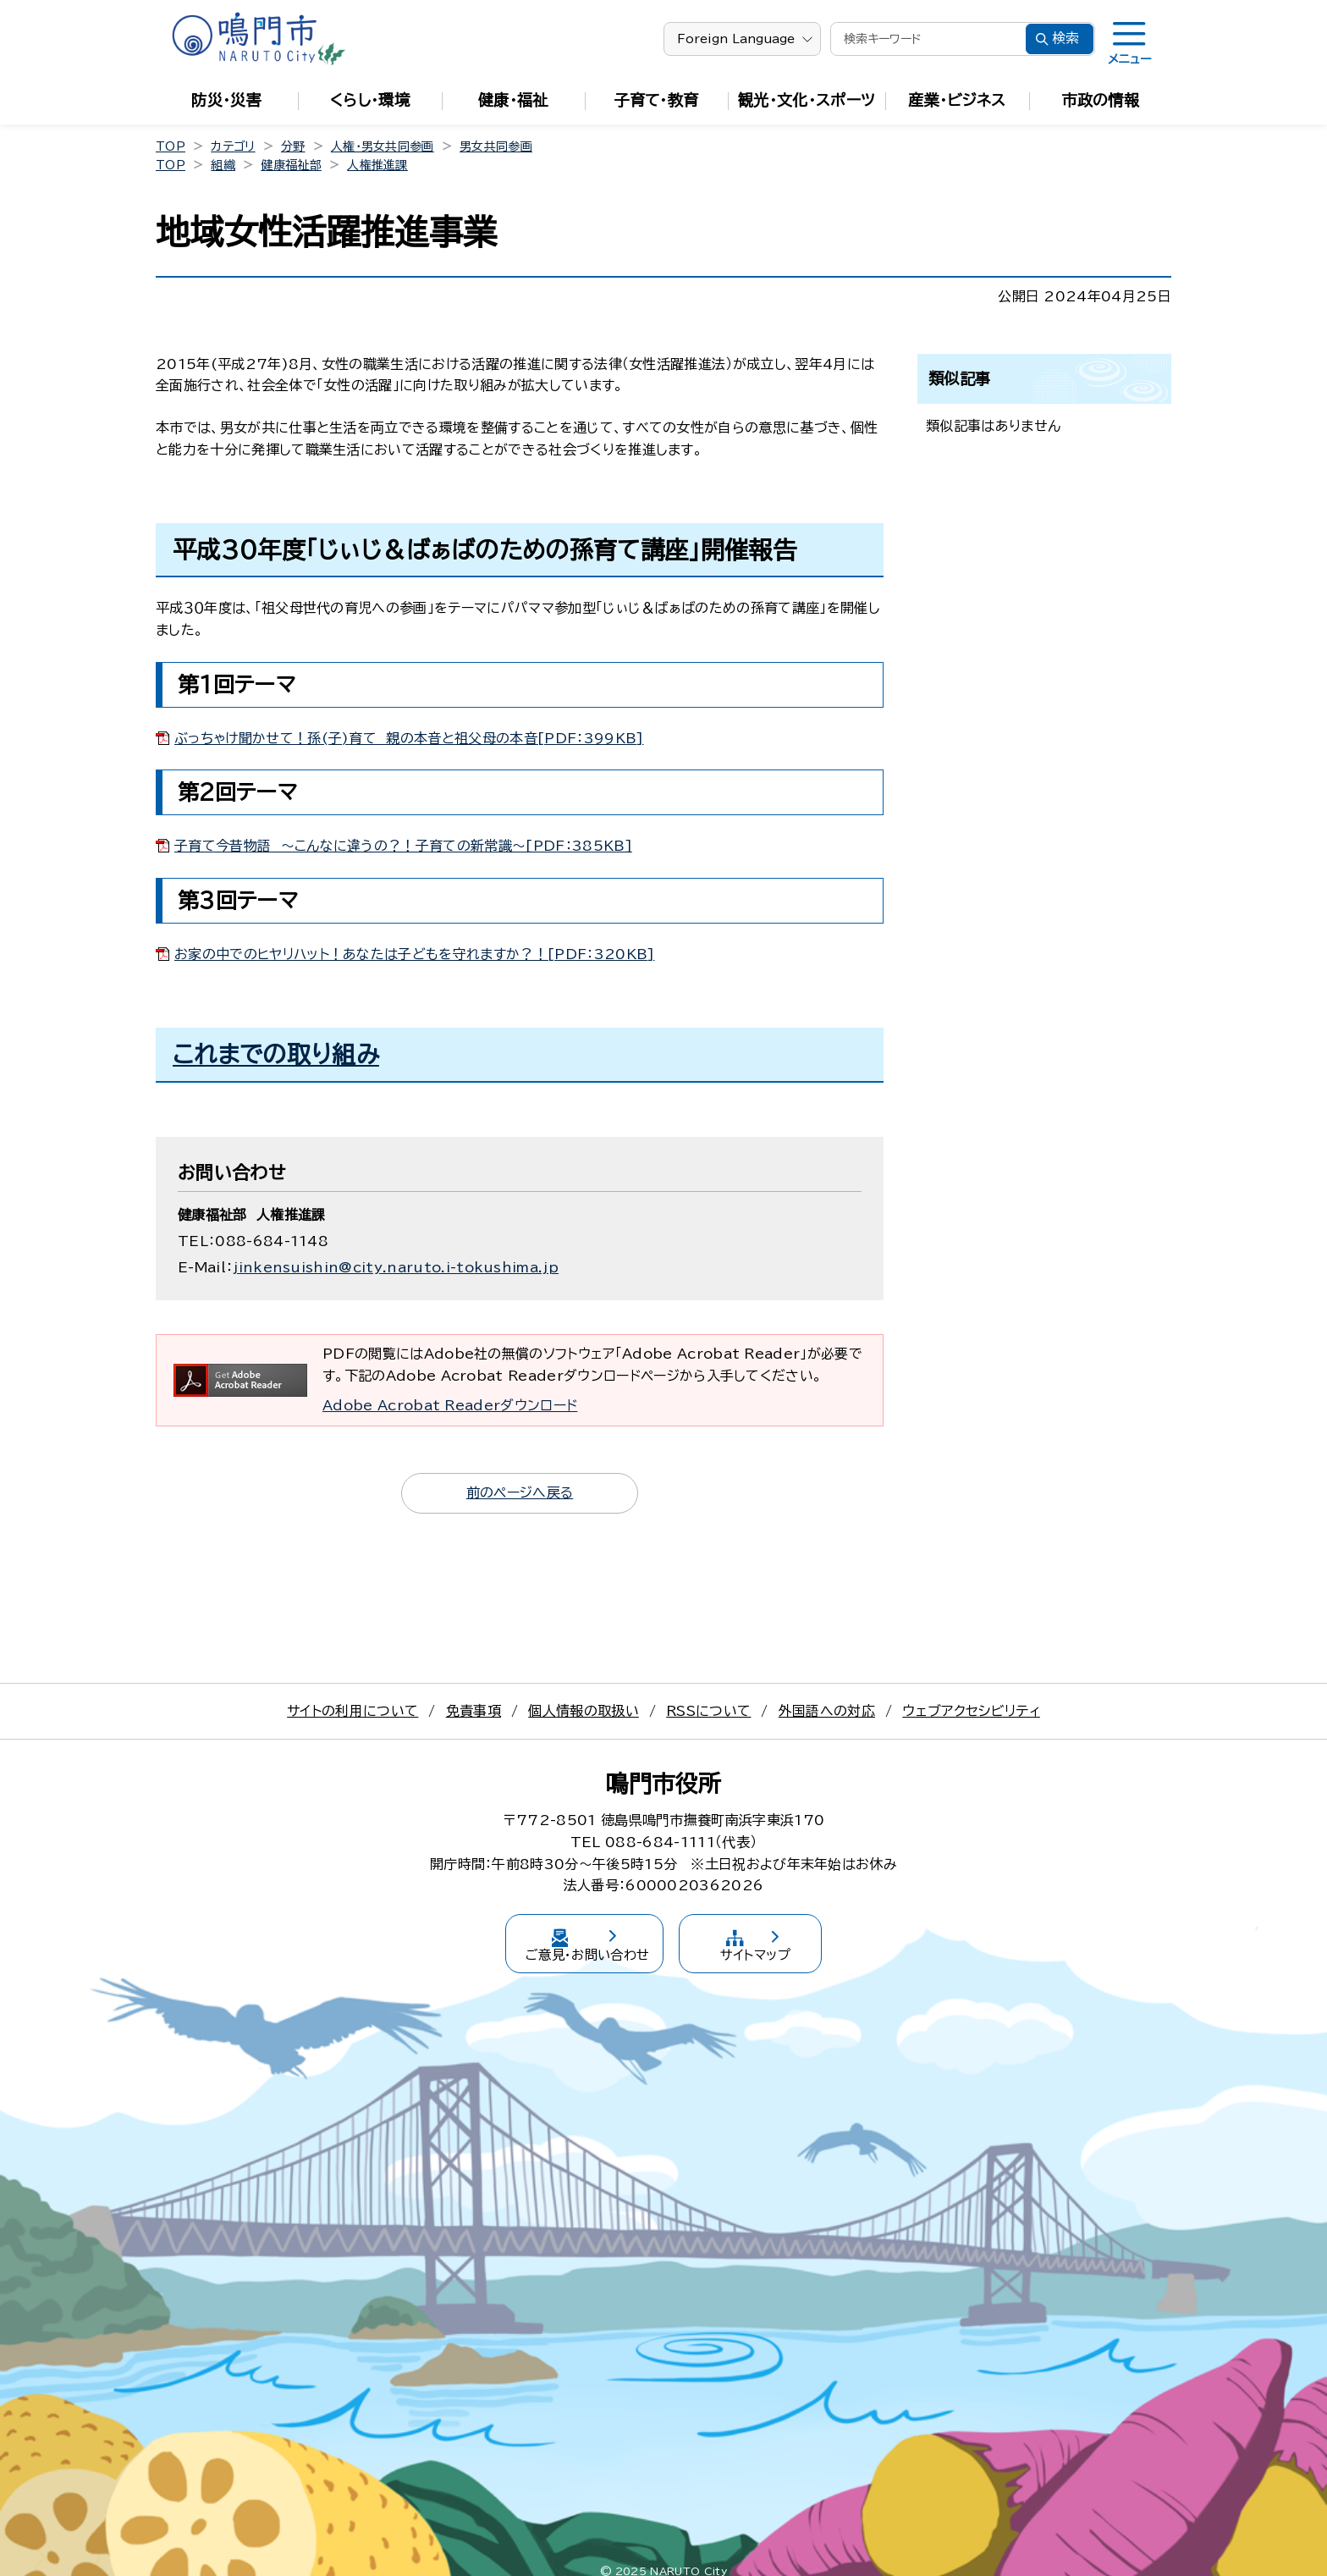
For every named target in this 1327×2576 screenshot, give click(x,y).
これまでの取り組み (276, 1054)
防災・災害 (226, 100)
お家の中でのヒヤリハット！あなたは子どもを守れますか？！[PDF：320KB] (414, 954)
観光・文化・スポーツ (806, 100)
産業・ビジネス (956, 100)
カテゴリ (233, 146)
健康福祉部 (291, 165)
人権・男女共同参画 (382, 146)
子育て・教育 (656, 100)
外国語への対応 (827, 1711)
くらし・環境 (370, 100)
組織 (223, 165)
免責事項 (473, 1711)
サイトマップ (784, 1936)
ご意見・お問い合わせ (561, 1936)
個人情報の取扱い (583, 1711)
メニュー (1129, 59)
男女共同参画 (496, 146)
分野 (293, 146)
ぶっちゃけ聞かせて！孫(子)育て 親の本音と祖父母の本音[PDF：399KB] (408, 738)
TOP (170, 146)
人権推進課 (377, 165)
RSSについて (708, 1711)
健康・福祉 (513, 100)
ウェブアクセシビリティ (971, 1711)
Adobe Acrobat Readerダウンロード (449, 1405)
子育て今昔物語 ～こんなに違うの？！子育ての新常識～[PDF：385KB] (403, 845)
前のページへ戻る (520, 1492)
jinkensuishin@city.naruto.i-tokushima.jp (396, 1267)
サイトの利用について (352, 1711)
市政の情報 (1101, 100)
